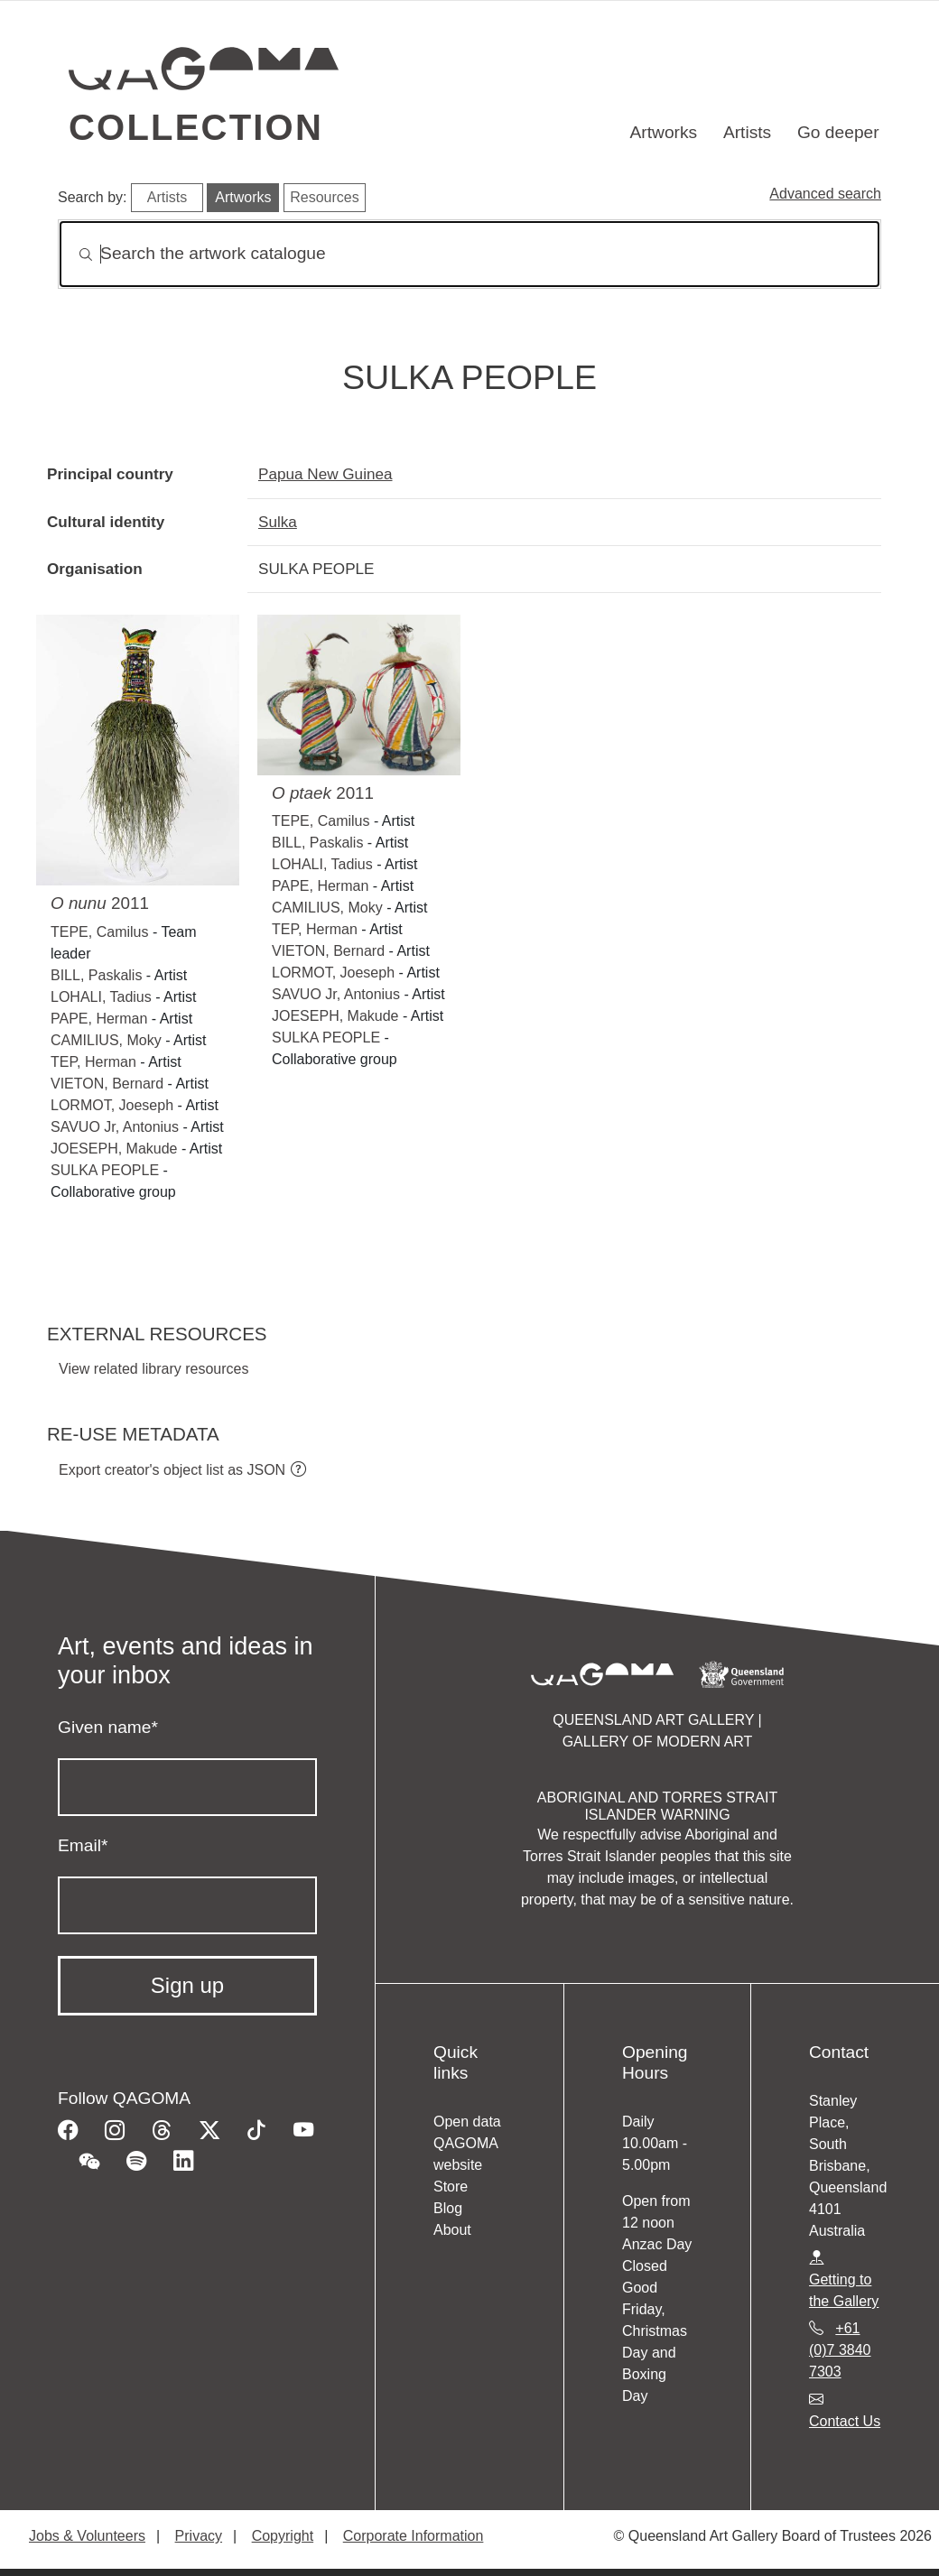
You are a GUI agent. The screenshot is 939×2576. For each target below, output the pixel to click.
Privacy (198, 2536)
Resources (324, 197)
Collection (196, 127)
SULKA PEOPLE (105, 1170)
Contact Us (844, 2421)
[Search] (469, 254)
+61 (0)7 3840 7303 (840, 2350)
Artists (747, 132)
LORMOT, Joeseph (112, 1105)
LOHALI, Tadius (101, 997)
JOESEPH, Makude (114, 1148)
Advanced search (825, 193)
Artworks (664, 132)
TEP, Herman (93, 1062)
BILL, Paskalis (96, 975)
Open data (467, 2121)
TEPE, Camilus (99, 932)
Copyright (282, 2536)
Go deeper (838, 132)
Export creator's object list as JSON (172, 1470)
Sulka (277, 522)
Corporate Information (413, 2536)
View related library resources (153, 1368)
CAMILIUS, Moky (106, 1040)
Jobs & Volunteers (87, 2536)
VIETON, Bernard (107, 1083)
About (452, 2230)
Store (450, 2186)
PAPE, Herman (99, 1018)
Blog (447, 2208)
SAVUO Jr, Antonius (115, 1127)
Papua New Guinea (325, 474)
